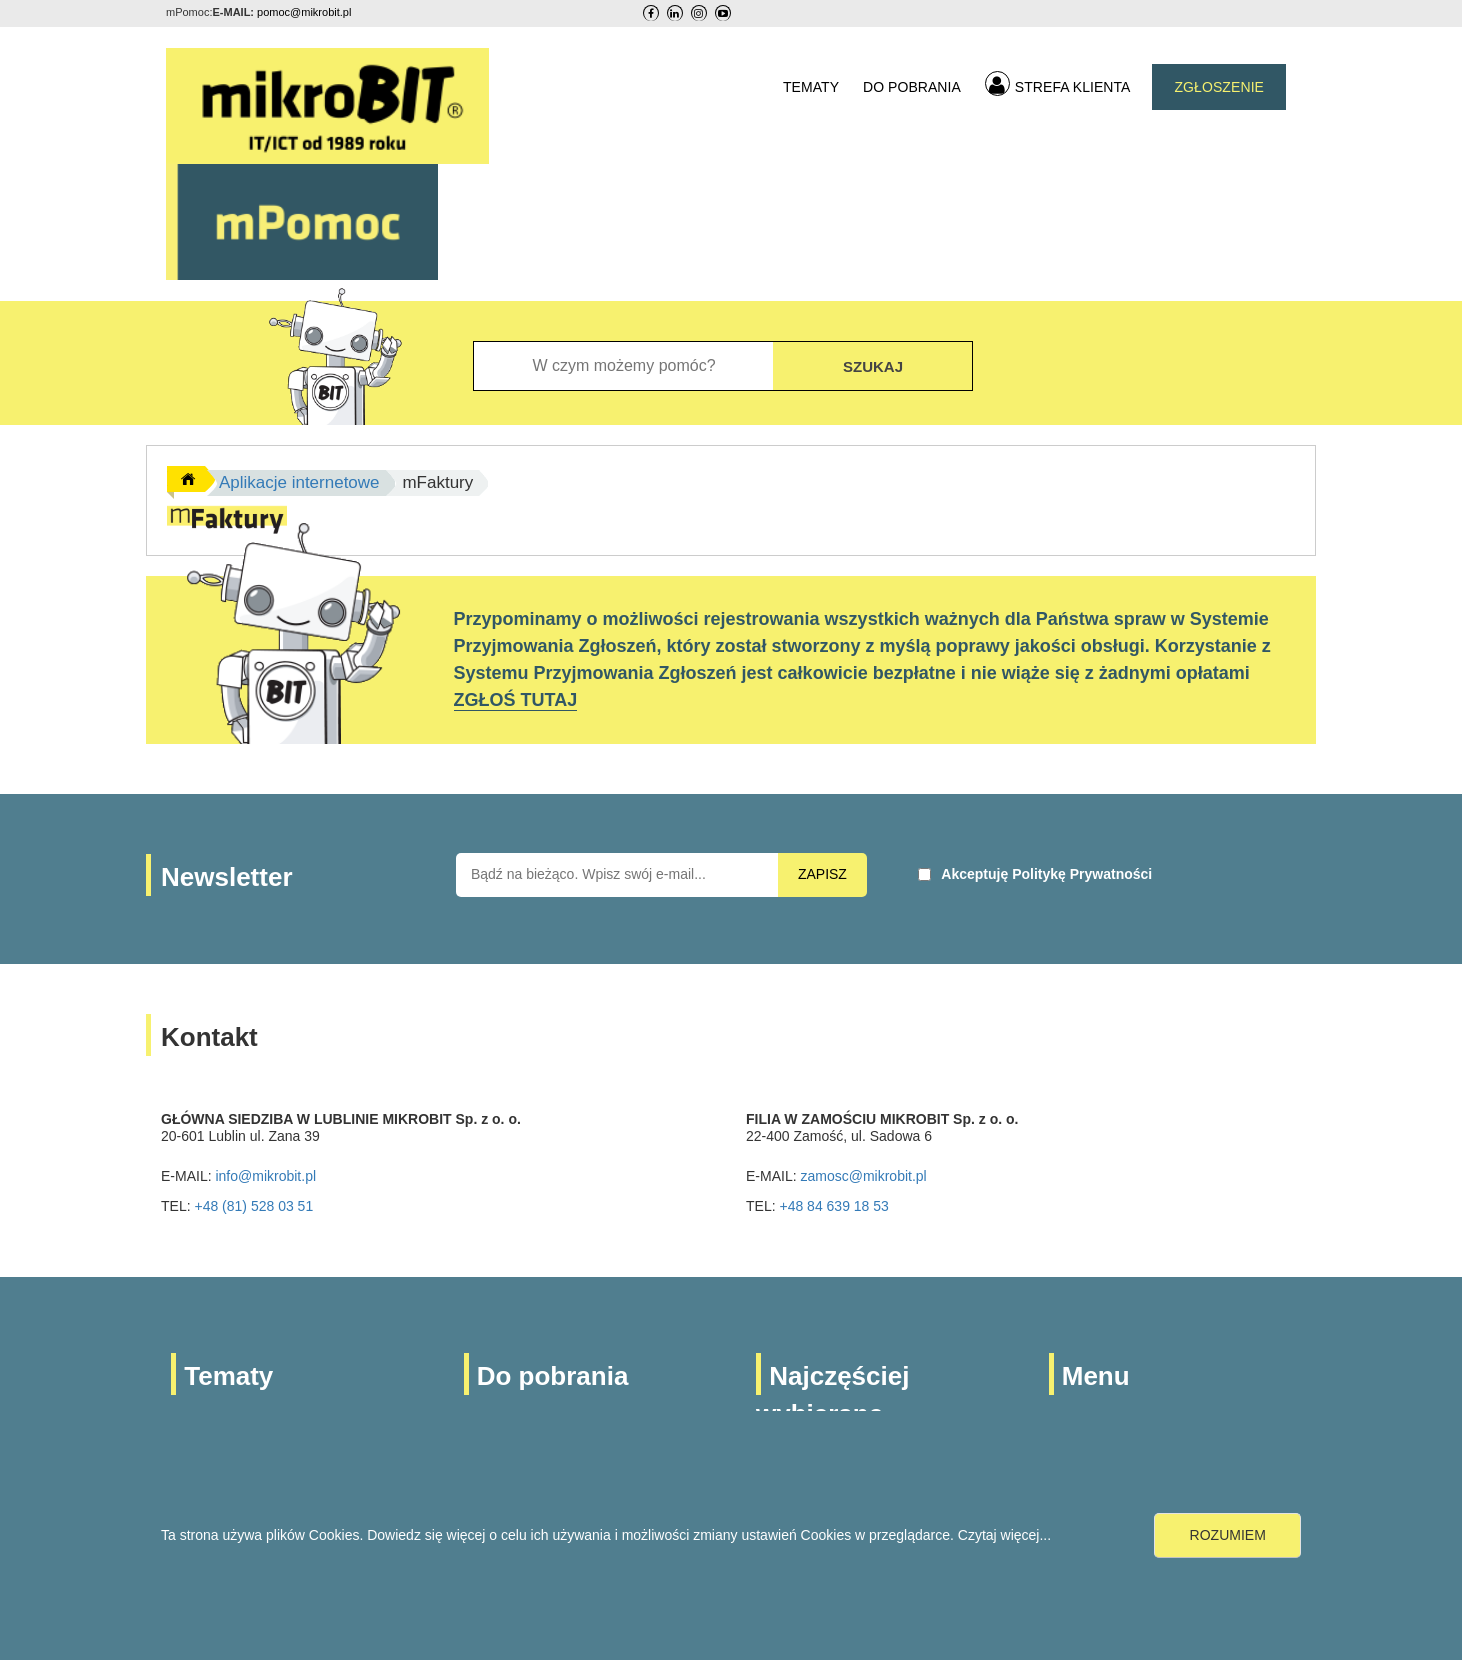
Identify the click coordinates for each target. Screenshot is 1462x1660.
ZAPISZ (822, 874)
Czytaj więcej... (1004, 1535)
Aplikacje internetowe (299, 482)
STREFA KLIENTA (1058, 83)
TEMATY (811, 87)
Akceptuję (1046, 874)
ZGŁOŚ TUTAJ (516, 700)
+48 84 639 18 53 (833, 1206)
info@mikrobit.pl (265, 1176)
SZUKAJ (873, 366)
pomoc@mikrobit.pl (304, 12)
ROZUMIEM (1228, 1535)
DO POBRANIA (912, 87)
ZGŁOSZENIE (1219, 87)
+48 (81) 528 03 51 (253, 1206)
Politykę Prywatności (1082, 874)
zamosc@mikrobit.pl (863, 1176)
